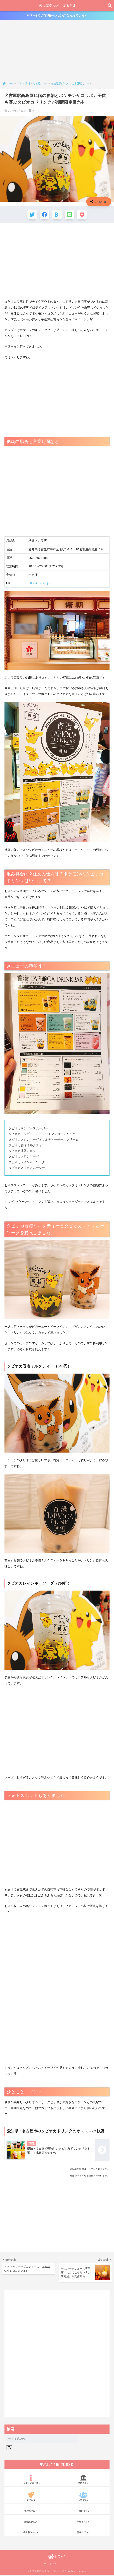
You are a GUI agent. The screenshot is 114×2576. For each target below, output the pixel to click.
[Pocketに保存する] (83, 215)
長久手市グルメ (30, 2533)
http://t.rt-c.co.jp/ (39, 585)
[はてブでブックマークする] (57, 215)
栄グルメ (31, 2498)
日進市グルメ (83, 2533)
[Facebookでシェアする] (44, 215)
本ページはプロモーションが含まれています (57, 16)
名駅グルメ (83, 2480)
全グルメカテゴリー (31, 2480)
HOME (57, 2557)
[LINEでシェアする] (70, 215)
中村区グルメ (30, 2512)
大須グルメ (83, 2498)
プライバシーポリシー (57, 2565)
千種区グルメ (83, 2512)
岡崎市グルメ (83, 2522)
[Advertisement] (57, 52)
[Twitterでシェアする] (30, 215)
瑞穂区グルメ (30, 2522)
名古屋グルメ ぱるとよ (57, 5)
